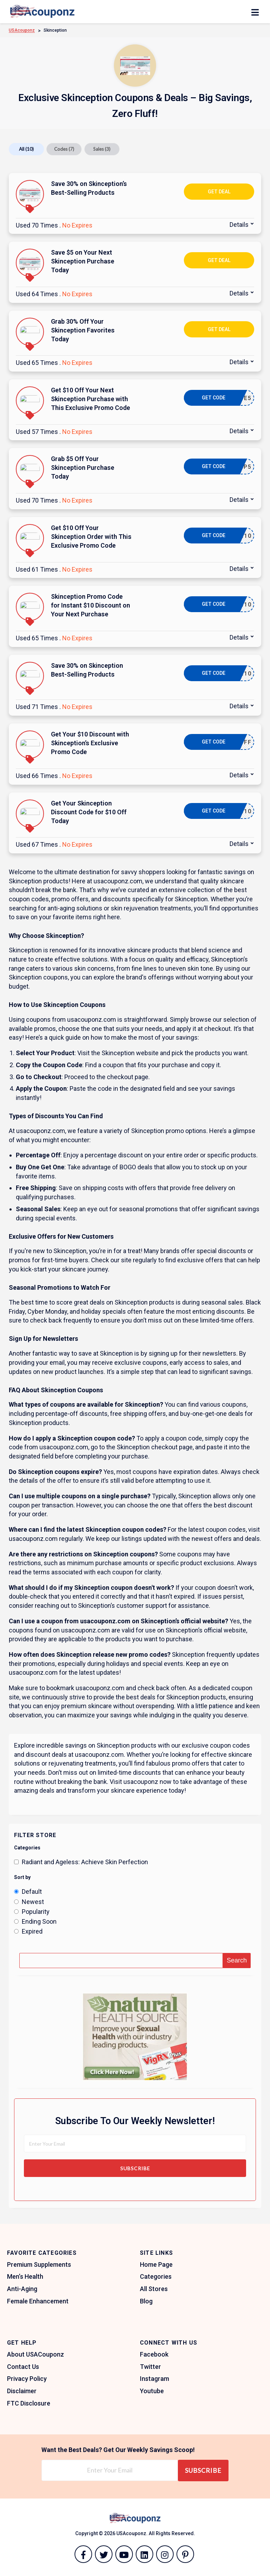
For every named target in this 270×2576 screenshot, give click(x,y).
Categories (156, 2276)
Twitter (150, 2366)
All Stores (154, 2288)
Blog (146, 2301)
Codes (64, 149)
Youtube (152, 2391)
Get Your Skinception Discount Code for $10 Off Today (89, 812)
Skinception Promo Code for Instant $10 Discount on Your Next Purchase (90, 605)
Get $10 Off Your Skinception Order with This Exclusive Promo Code (91, 536)
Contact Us (23, 2366)
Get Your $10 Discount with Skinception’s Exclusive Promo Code (90, 742)
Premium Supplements (39, 2264)
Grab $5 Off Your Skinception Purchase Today (82, 467)
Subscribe (135, 2168)
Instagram (154, 2378)
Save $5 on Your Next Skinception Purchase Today (82, 261)
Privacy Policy (27, 2378)
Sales (101, 149)
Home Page (156, 2264)
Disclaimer (22, 2391)
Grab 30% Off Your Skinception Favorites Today (83, 330)
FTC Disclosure (28, 2403)
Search (237, 1960)
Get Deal (219, 191)
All (26, 149)
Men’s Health (25, 2276)
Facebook (154, 2354)
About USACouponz (35, 2354)
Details (239, 224)
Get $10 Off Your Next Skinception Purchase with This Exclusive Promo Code (90, 398)
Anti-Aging (22, 2288)
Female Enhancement (38, 2301)
